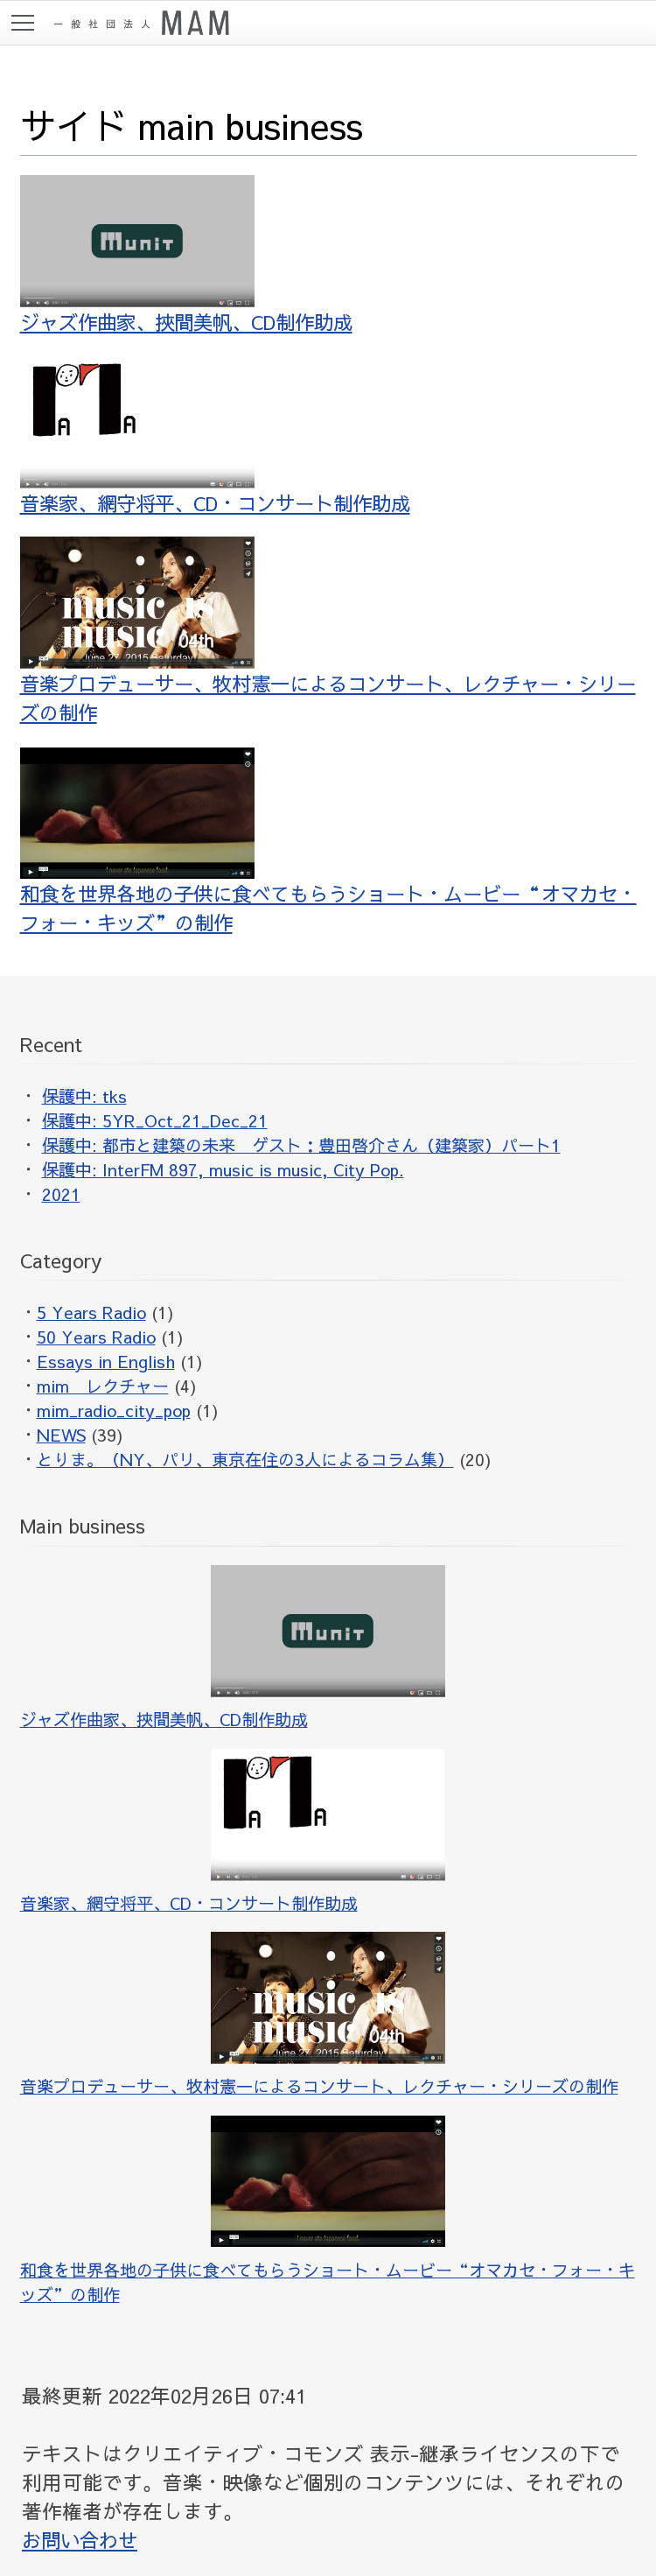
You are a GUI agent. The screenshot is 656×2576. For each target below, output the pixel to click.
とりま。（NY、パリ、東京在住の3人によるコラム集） (245, 1459)
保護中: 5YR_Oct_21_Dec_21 (155, 1120)
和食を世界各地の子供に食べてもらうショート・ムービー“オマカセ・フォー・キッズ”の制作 (322, 841)
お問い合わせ (82, 2539)
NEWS (61, 1434)
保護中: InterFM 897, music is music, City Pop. (223, 1169)
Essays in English (106, 1361)
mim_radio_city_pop (114, 1410)
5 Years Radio (91, 1312)
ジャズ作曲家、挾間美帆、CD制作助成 (193, 255)
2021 (61, 1194)
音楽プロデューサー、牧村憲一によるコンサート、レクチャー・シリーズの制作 (322, 631)
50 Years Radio (96, 1336)
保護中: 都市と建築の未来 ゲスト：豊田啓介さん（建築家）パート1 (301, 1145)
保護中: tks (84, 1095)
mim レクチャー (103, 1385)
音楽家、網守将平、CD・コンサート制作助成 (223, 436)
